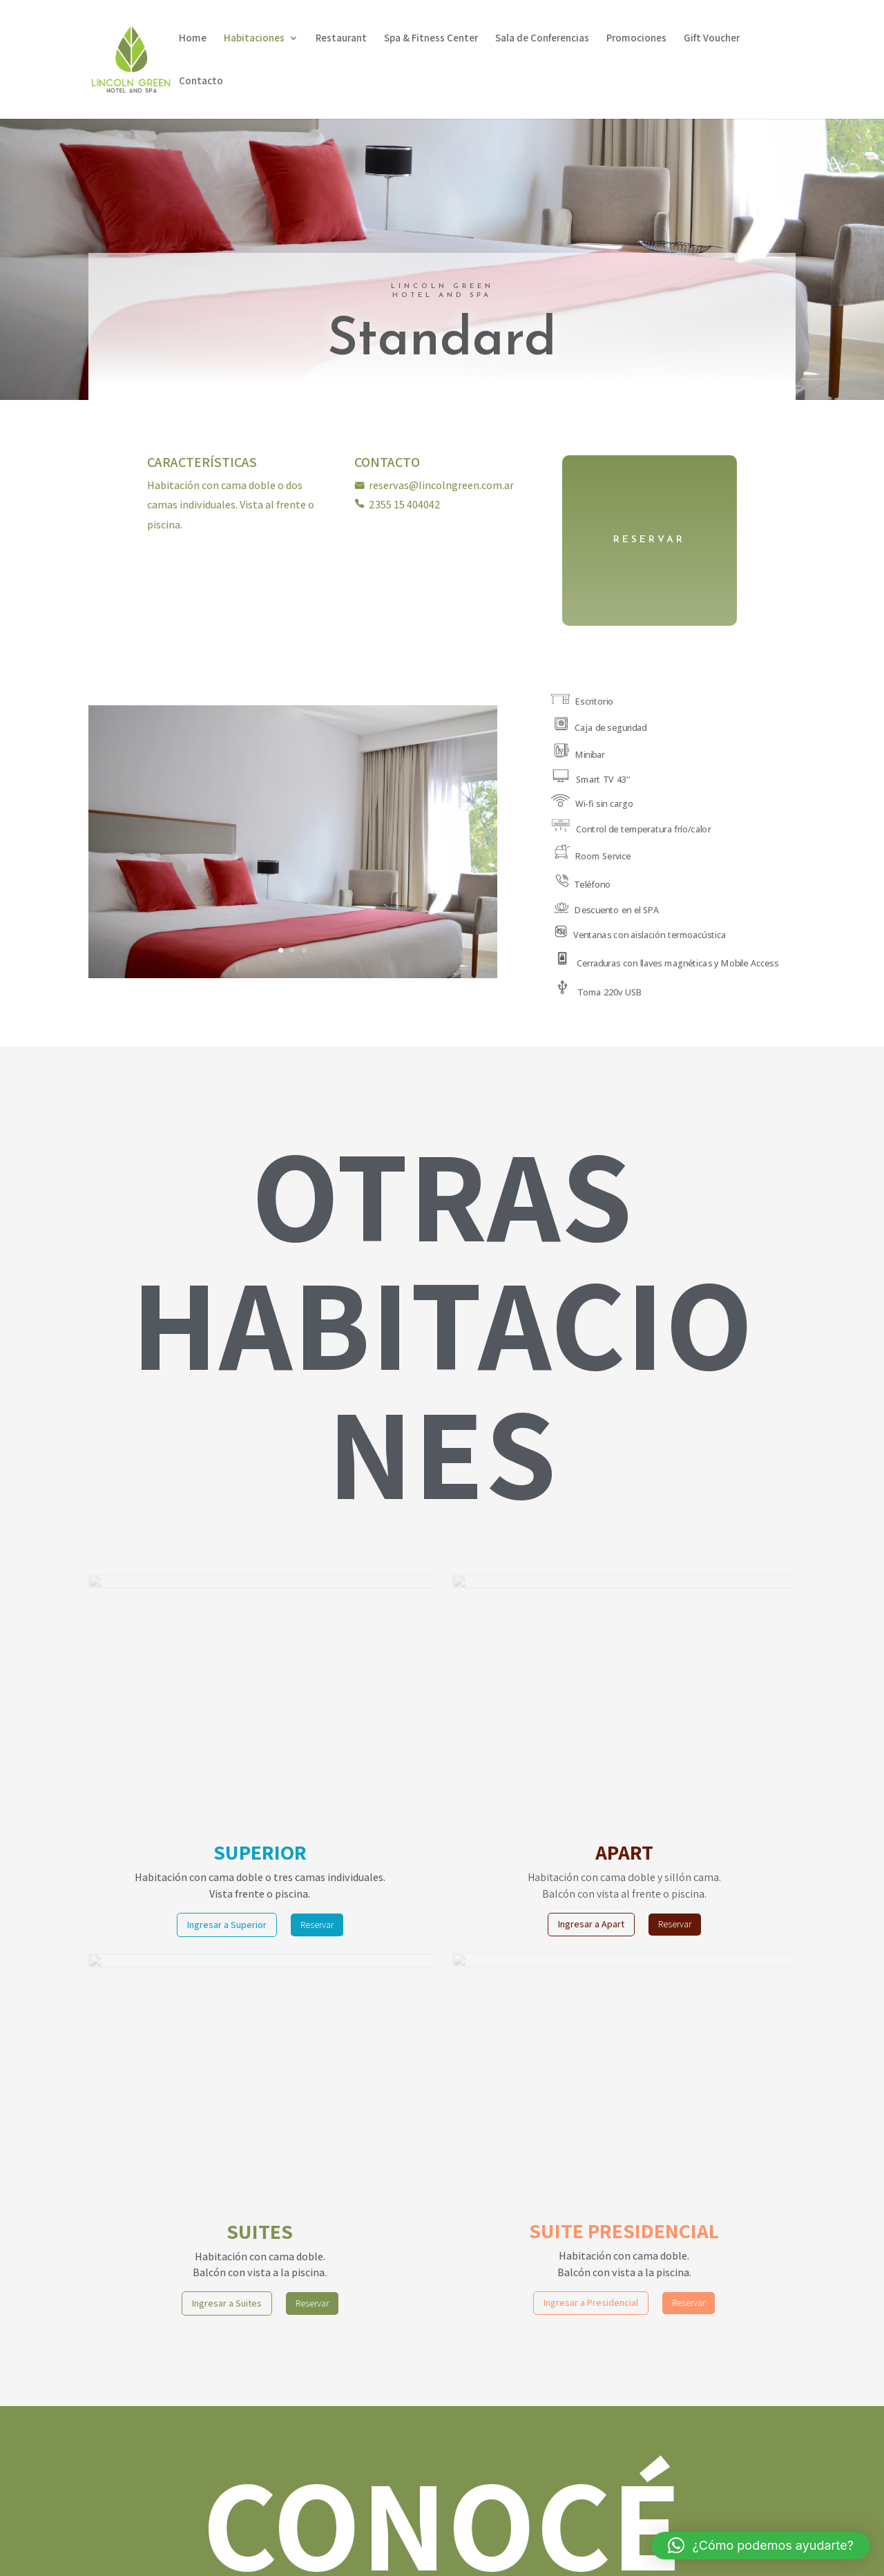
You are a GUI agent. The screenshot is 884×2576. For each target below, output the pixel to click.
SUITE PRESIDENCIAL (624, 2230)
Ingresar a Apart (591, 1924)
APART (624, 1852)
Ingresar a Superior (227, 1924)
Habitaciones (254, 38)
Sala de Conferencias (542, 38)
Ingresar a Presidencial (591, 2302)
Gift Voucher (712, 38)
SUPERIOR (260, 1852)
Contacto (201, 81)
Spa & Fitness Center (431, 38)
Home (192, 38)
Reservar (317, 1924)
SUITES (260, 2231)
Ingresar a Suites (227, 2303)
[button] (760, 2545)
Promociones (636, 38)
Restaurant (341, 38)
